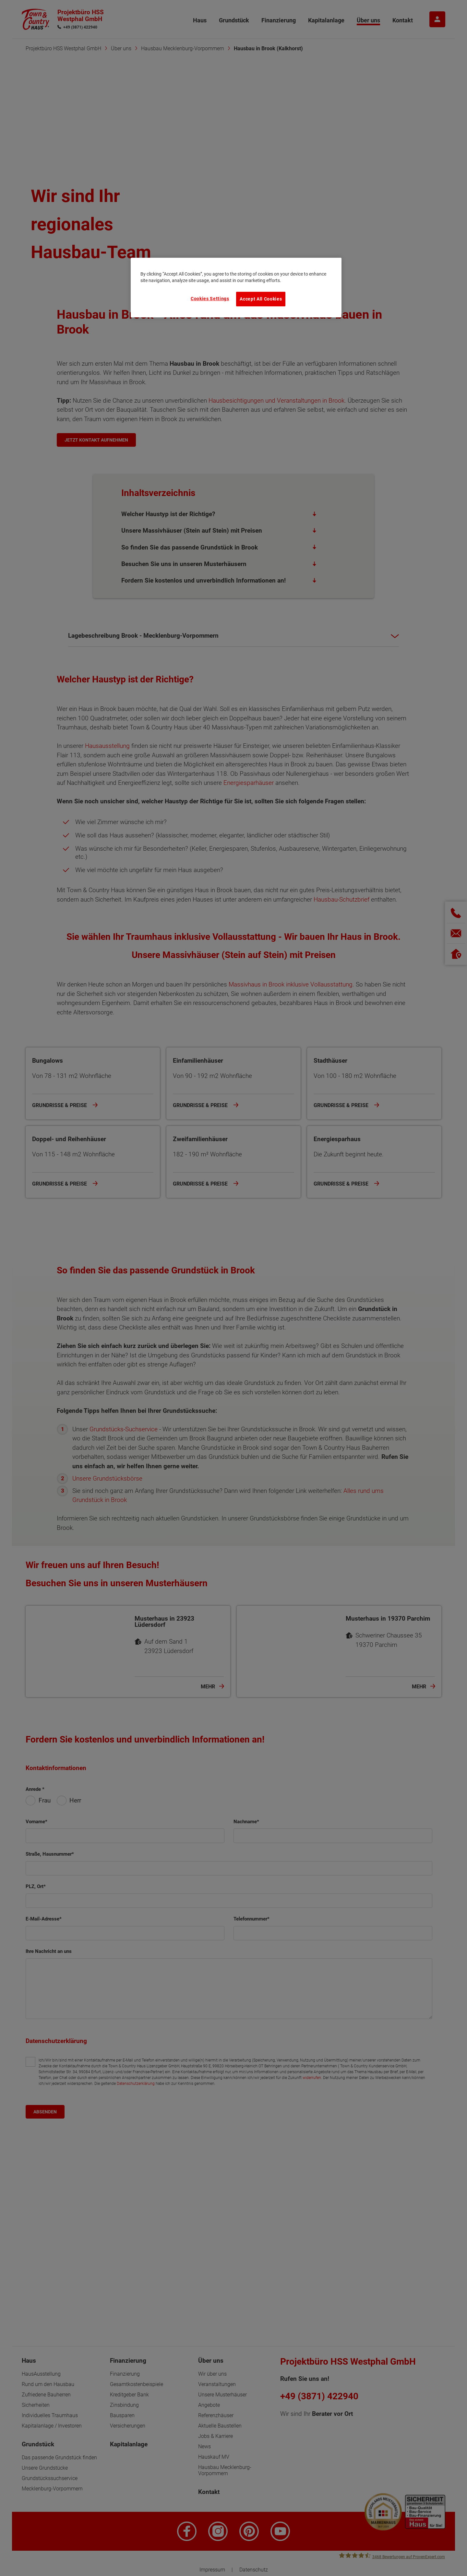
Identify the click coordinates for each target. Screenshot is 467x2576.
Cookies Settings (210, 298)
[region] (236, 287)
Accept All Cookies (261, 298)
